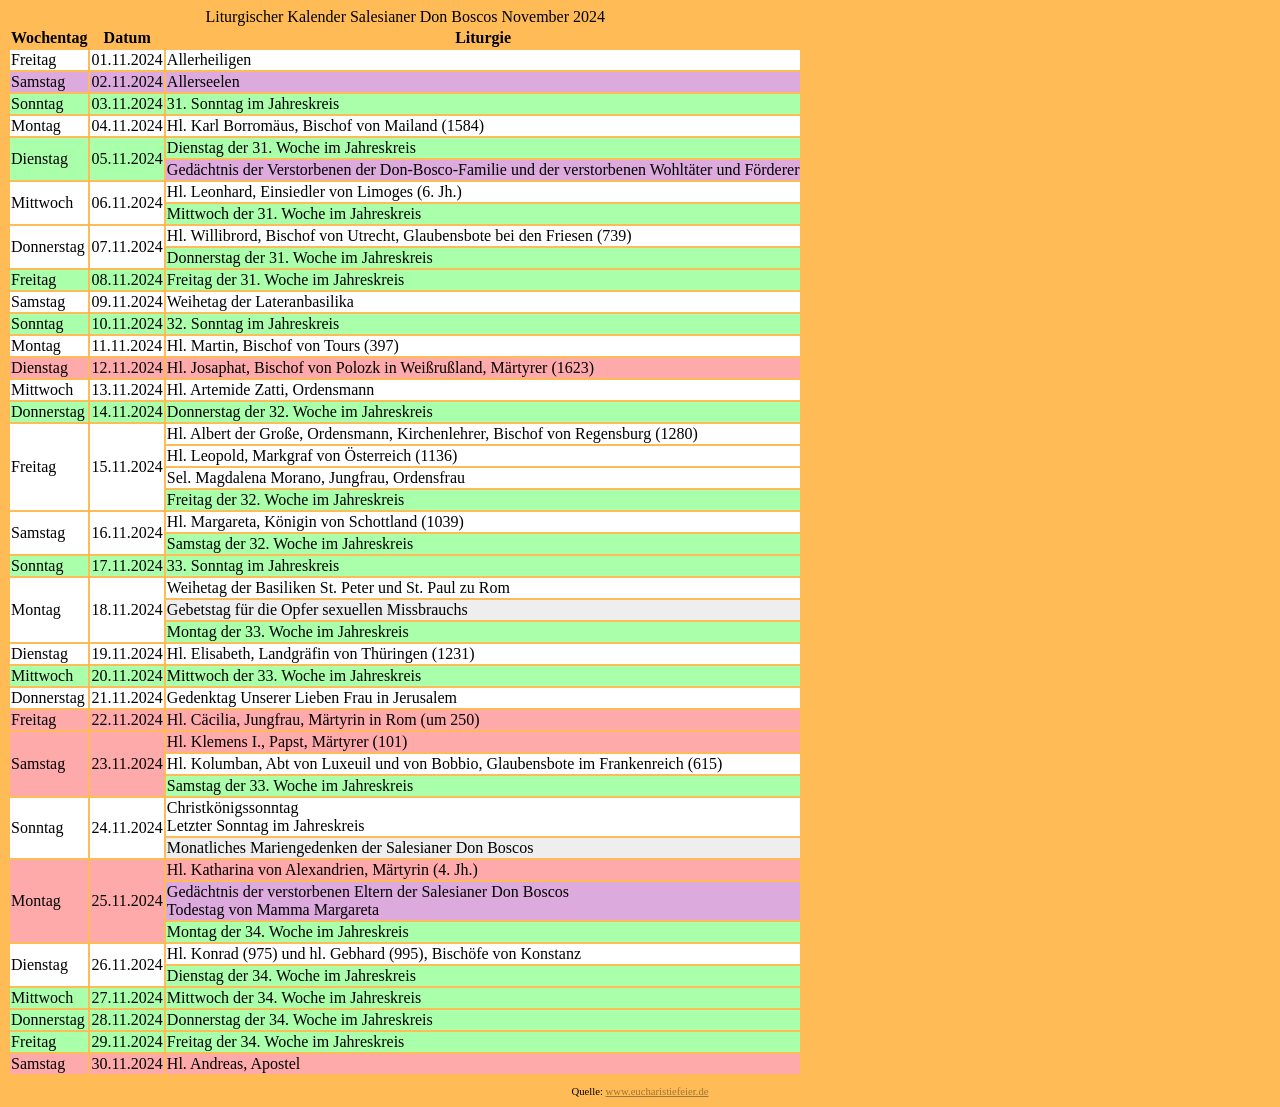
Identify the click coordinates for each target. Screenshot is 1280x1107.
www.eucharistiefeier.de (657, 1091)
